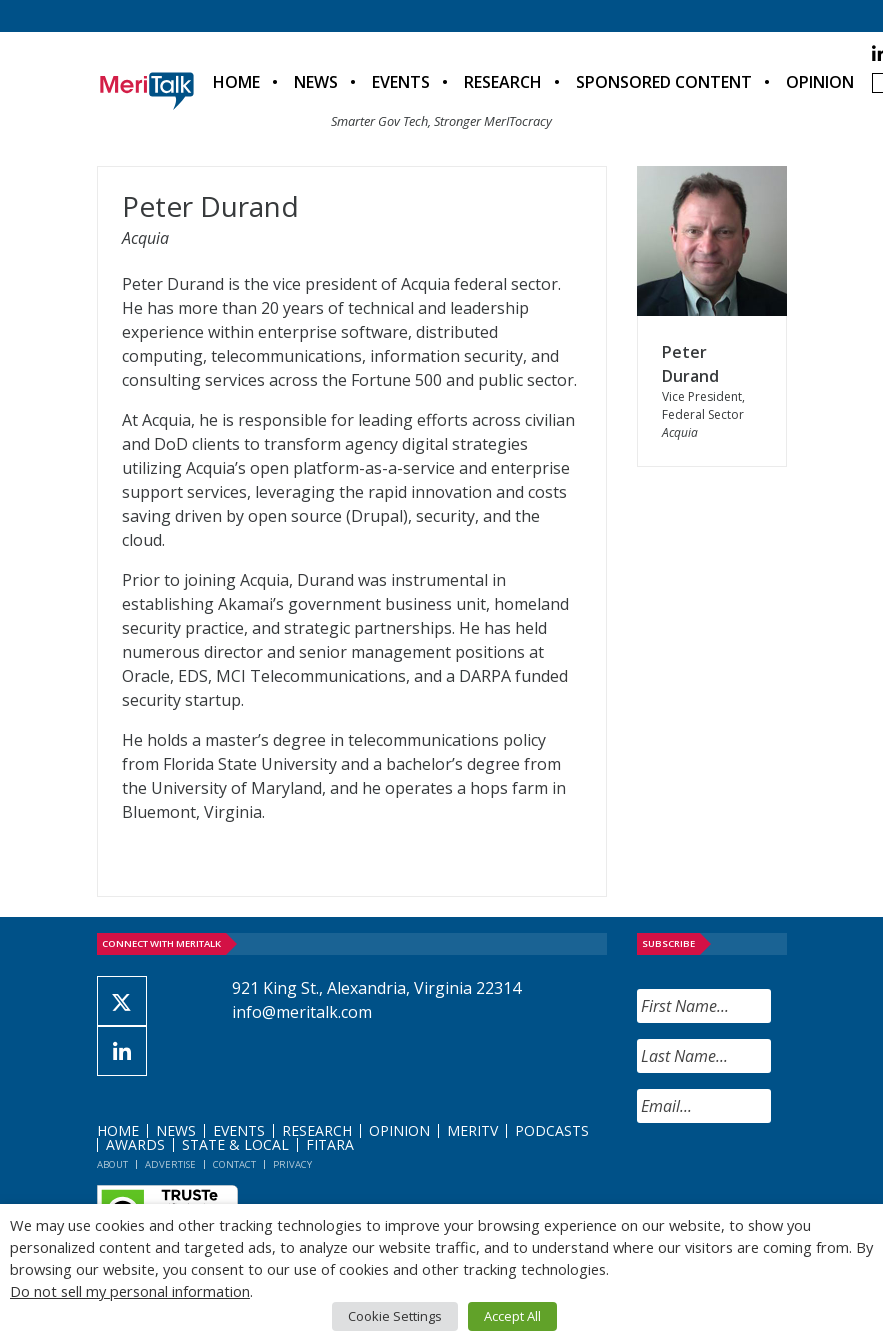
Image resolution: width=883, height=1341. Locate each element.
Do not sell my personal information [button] (130, 1291)
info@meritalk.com (302, 1012)
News (316, 82)
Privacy (292, 1164)
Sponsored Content (664, 82)
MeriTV (472, 1130)
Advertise (170, 1164)
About (112, 1164)
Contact (234, 1164)
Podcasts (552, 1130)
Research (503, 82)
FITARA (330, 1144)
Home (236, 82)
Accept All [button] (512, 1316)
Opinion (820, 82)
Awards (135, 1144)
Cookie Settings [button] (395, 1316)
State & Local (235, 1144)
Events (401, 82)
